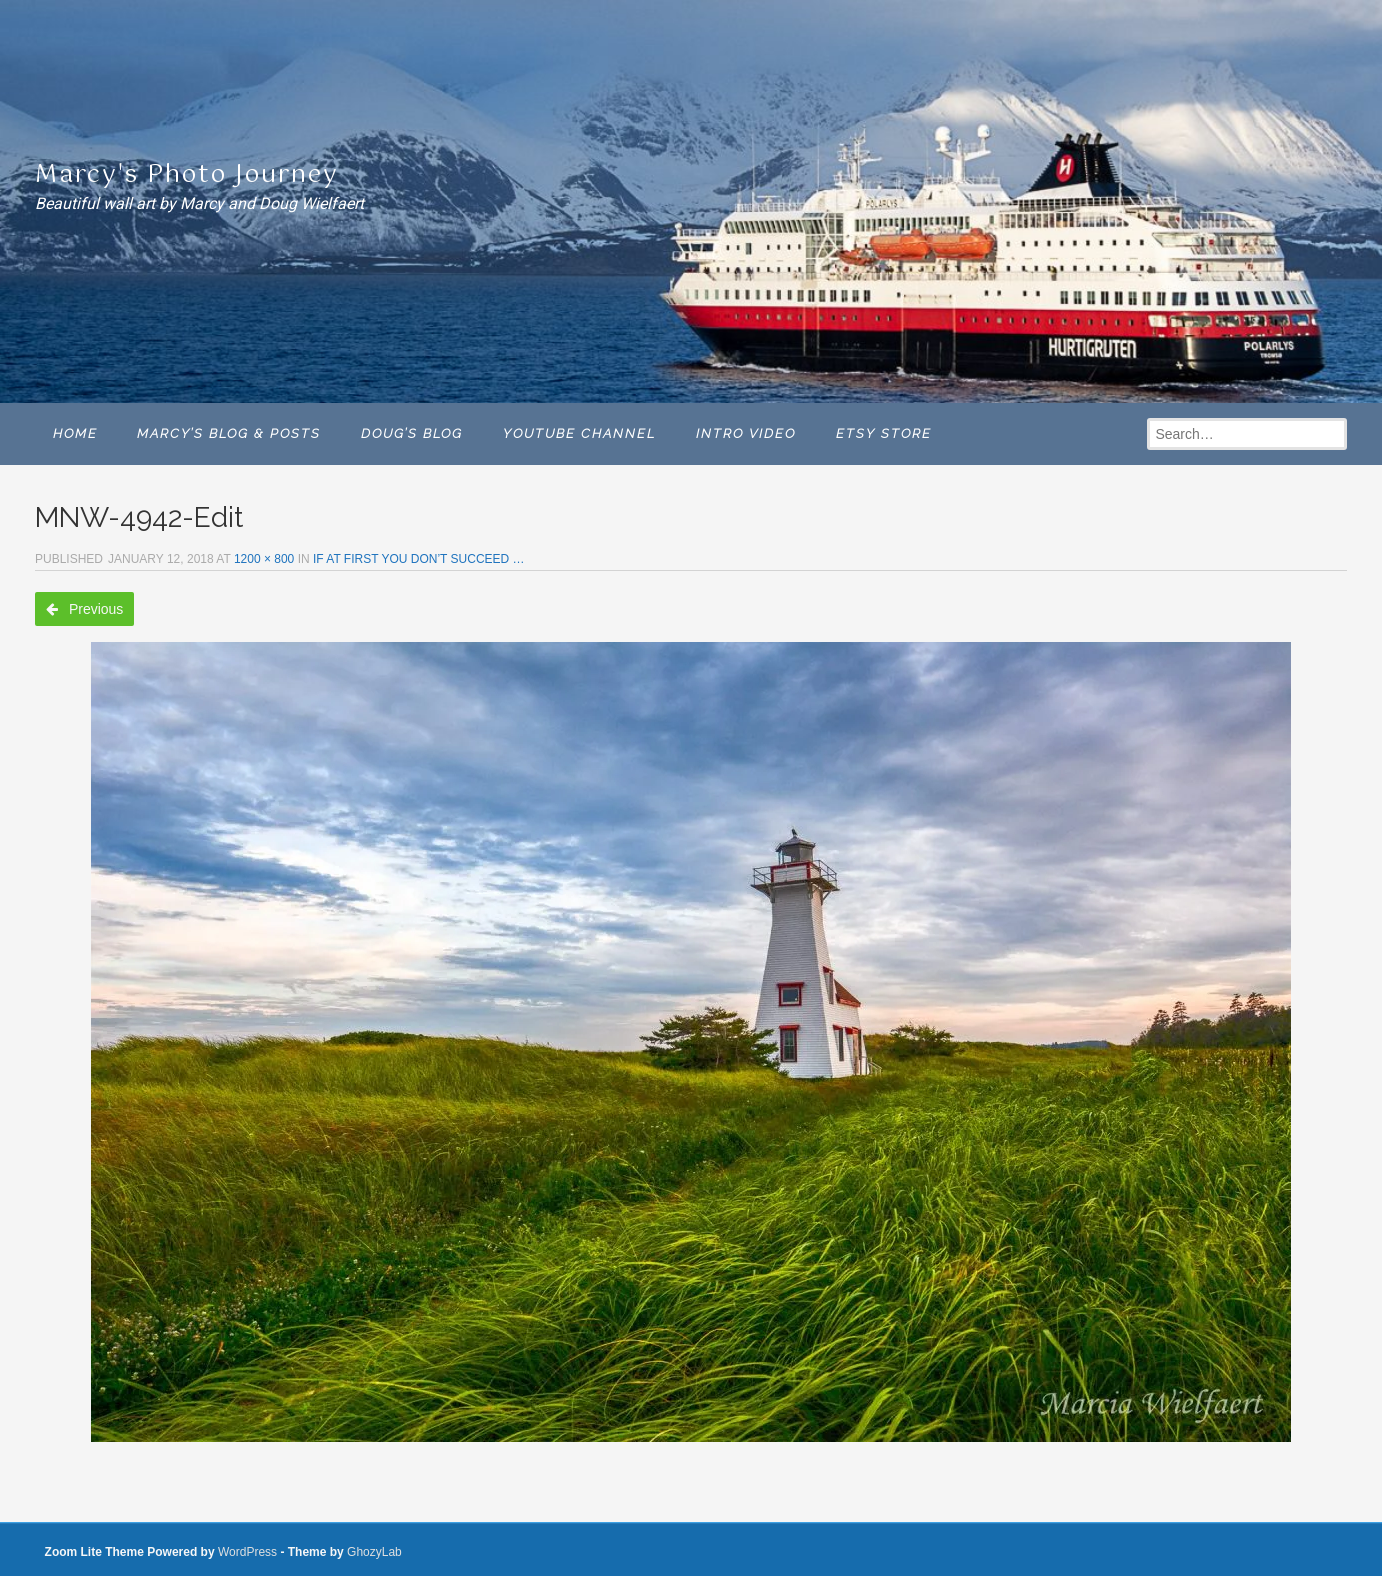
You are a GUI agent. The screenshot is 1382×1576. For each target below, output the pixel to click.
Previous (84, 609)
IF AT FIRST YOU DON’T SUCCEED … (419, 559)
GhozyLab (374, 1552)
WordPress (247, 1552)
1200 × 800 (264, 559)
